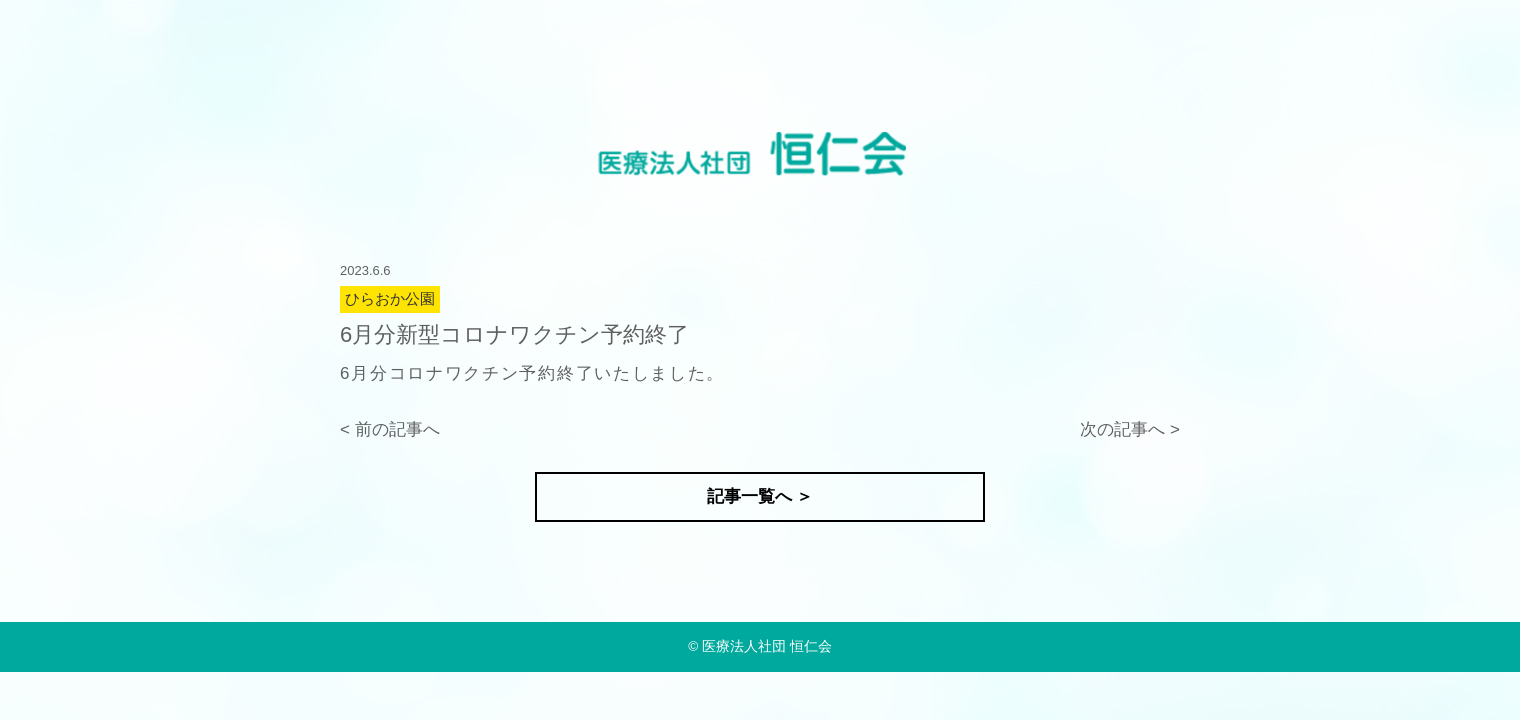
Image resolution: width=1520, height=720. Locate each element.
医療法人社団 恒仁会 (767, 646)
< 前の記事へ (390, 429)
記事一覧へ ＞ (760, 496)
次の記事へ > (1130, 429)
